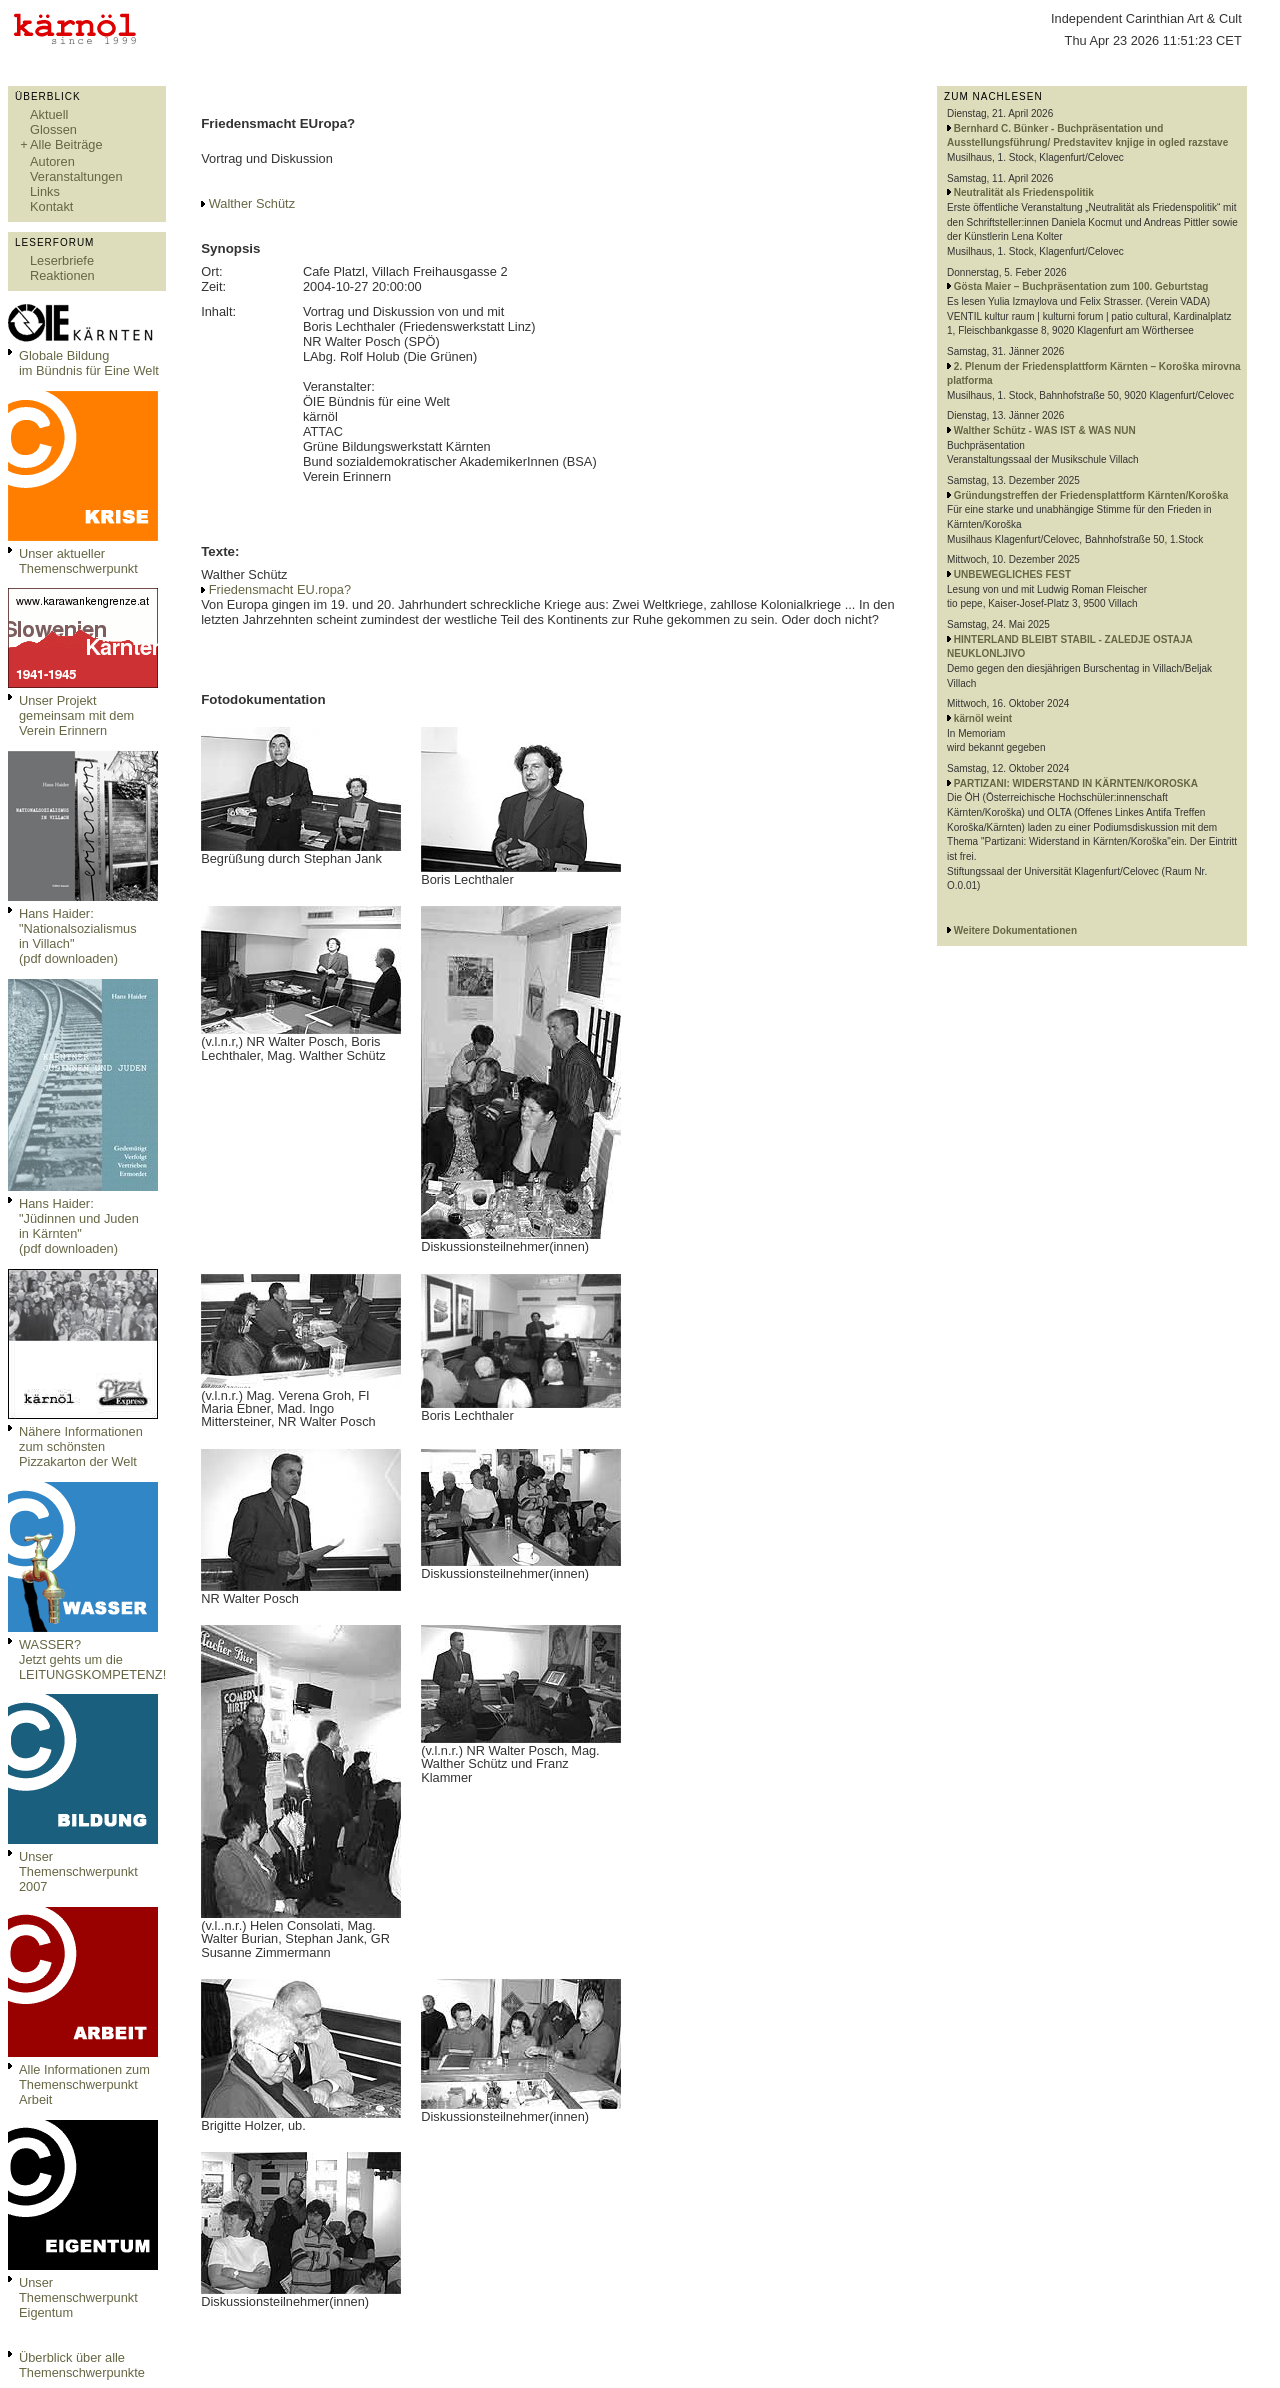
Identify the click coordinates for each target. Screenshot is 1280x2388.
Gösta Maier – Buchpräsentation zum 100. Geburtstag (1081, 286)
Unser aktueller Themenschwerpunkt (78, 561)
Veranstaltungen (76, 176)
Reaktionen (62, 275)
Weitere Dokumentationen (1015, 930)
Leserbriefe (62, 260)
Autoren (52, 161)
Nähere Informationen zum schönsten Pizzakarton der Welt (81, 1446)
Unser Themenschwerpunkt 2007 (78, 1871)
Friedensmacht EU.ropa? (280, 589)
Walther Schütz (252, 203)
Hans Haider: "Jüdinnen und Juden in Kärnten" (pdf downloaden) (79, 1226)
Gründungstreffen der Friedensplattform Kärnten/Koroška (1091, 495)
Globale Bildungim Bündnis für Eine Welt (89, 363)
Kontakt (51, 206)
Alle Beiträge (66, 144)
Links (45, 191)
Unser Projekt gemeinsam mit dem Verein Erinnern (76, 715)
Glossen (53, 129)
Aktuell (49, 114)
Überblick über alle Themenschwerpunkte (82, 2365)
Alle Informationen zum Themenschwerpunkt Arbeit (84, 2084)
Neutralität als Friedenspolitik (1024, 192)
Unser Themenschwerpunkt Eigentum (78, 2297)
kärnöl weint (983, 718)
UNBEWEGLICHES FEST (1012, 574)
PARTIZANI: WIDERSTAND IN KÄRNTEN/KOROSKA (1076, 783)
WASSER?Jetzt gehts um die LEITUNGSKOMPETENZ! (92, 1659)
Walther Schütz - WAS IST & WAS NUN (1045, 430)
